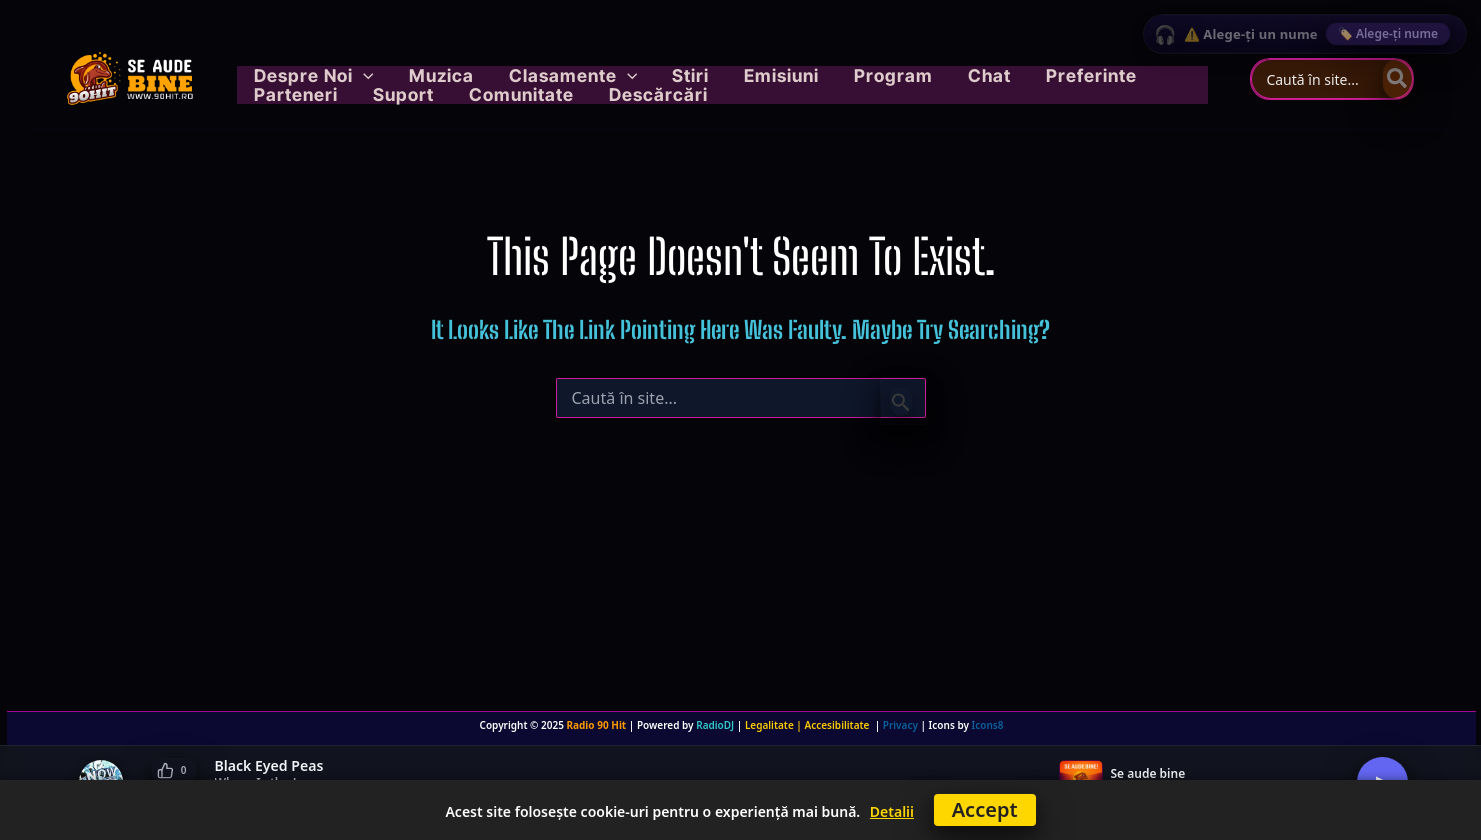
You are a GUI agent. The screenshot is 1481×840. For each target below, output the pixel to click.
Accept (985, 809)
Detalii (892, 811)
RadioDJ (715, 725)
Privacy (900, 725)
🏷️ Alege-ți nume (1388, 33)
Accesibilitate (840, 725)
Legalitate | (775, 725)
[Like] (174, 770)
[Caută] (1398, 79)
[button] (351, 66)
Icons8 (988, 725)
